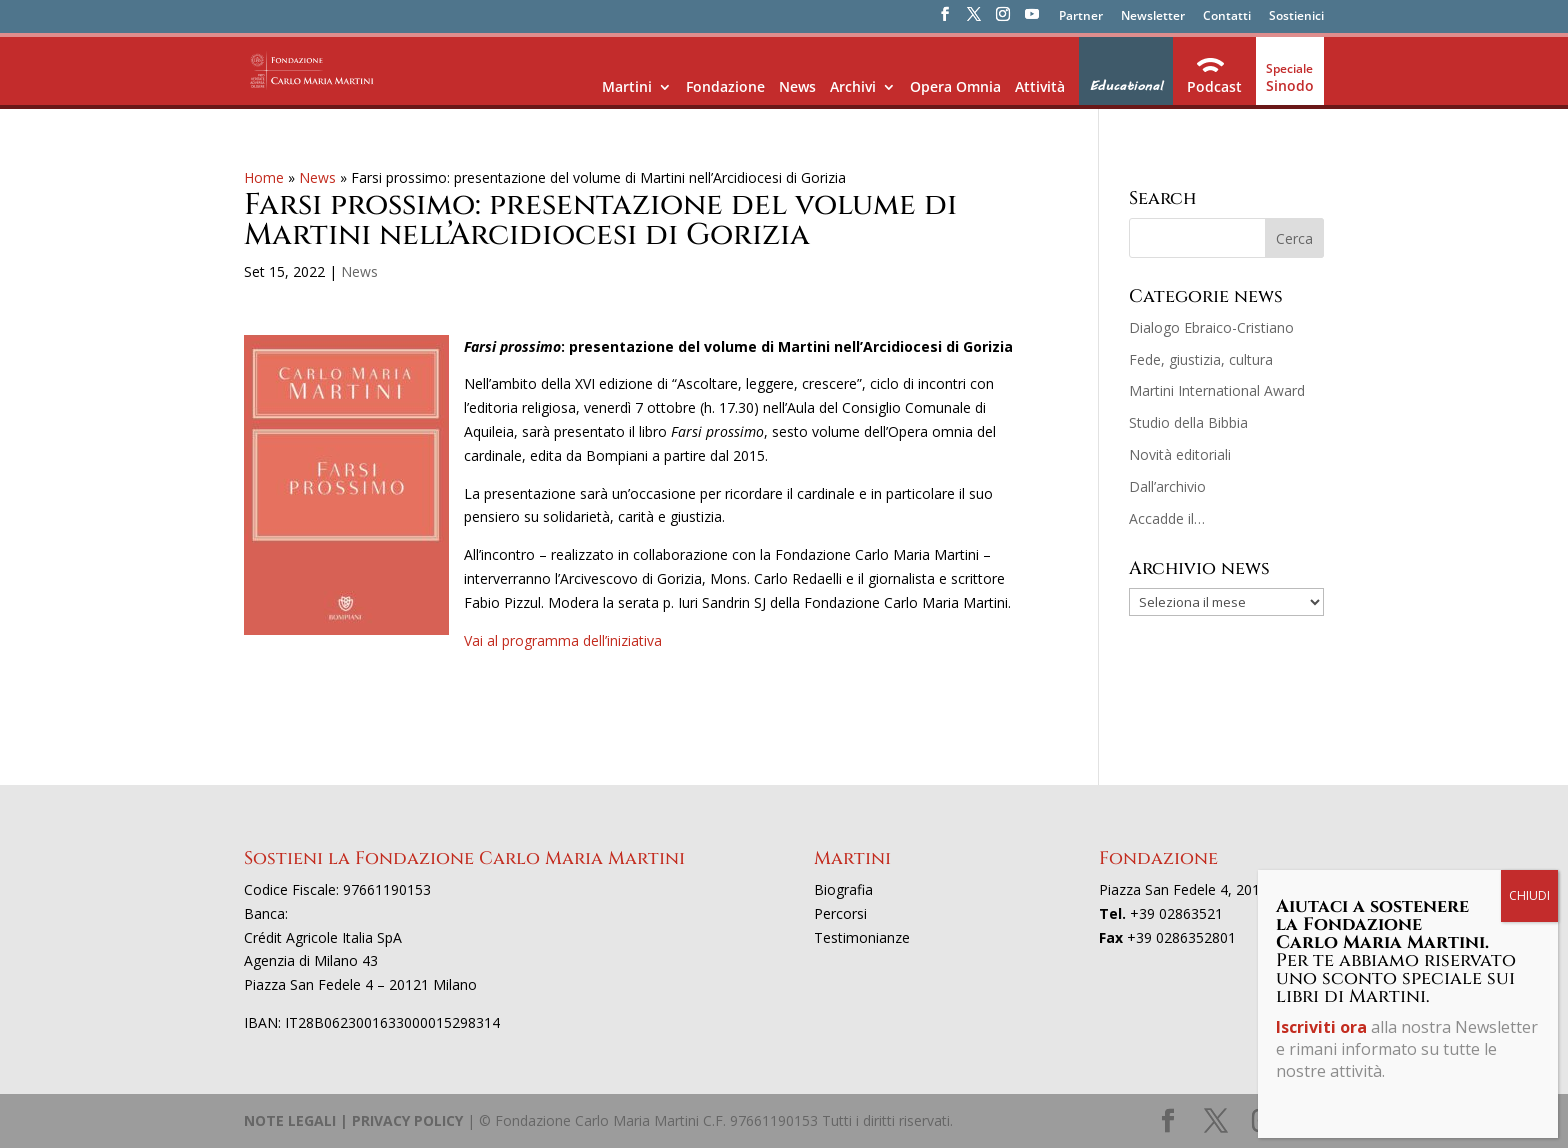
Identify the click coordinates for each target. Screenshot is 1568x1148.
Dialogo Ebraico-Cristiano (1211, 327)
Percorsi (840, 913)
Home (264, 177)
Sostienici (1296, 17)
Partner (1081, 17)
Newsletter (1153, 17)
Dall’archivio (1167, 486)
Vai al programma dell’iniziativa (563, 640)
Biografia (843, 889)
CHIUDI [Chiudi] (1529, 464)
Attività (1040, 86)
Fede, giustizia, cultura (1201, 359)
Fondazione (725, 86)
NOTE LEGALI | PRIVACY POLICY (353, 1120)
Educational (1126, 86)
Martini (627, 86)
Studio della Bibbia (1188, 422)
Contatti (1227, 17)
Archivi (853, 86)
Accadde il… (1167, 518)
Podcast (1214, 86)
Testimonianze (862, 937)
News (797, 86)
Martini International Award (1217, 390)
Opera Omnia (955, 86)
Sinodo (1290, 85)
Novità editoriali (1180, 454)
